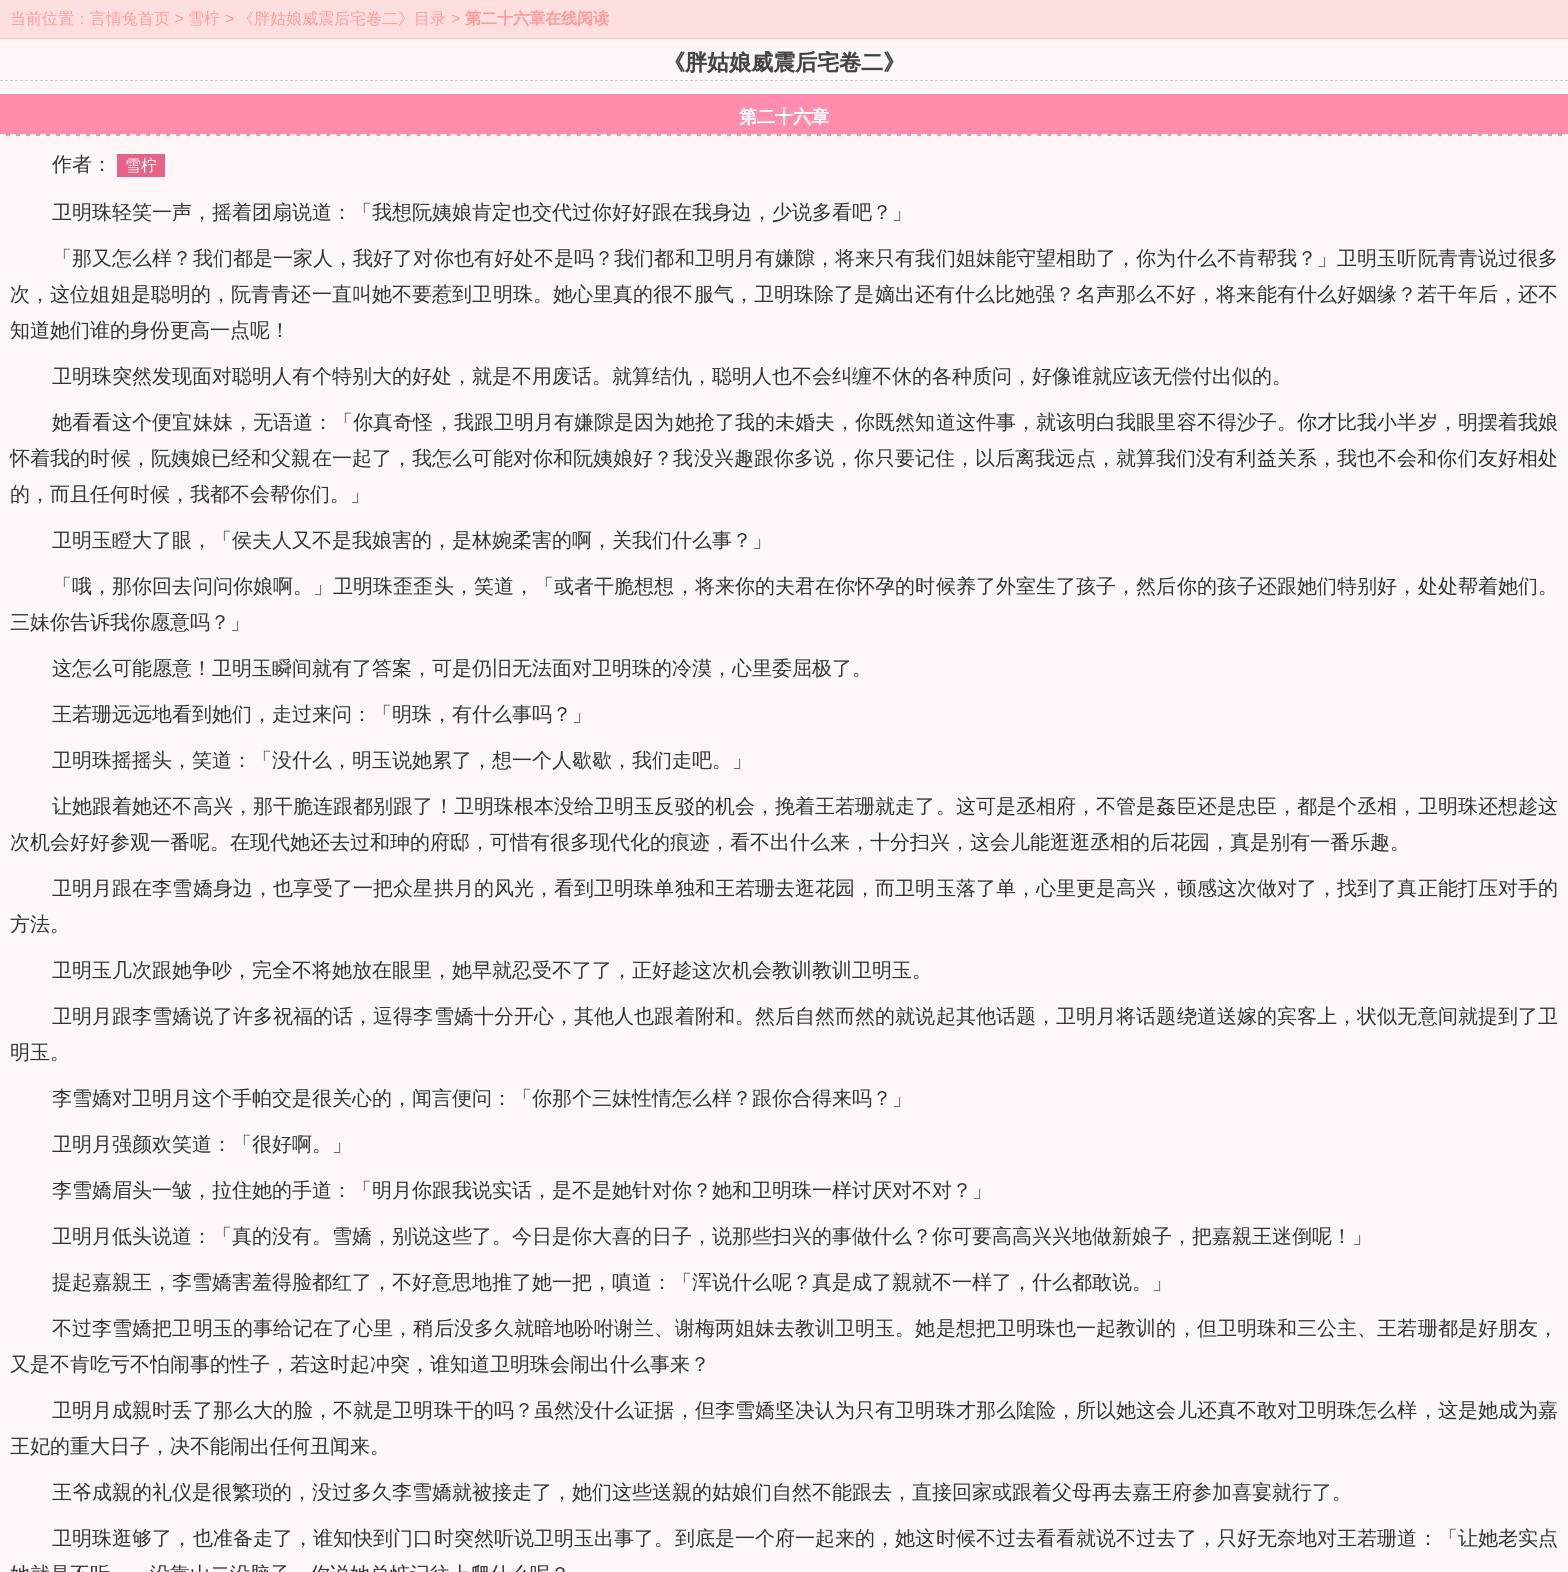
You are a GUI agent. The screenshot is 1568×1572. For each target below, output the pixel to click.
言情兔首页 (130, 18)
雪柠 (204, 18)
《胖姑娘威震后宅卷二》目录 (342, 18)
